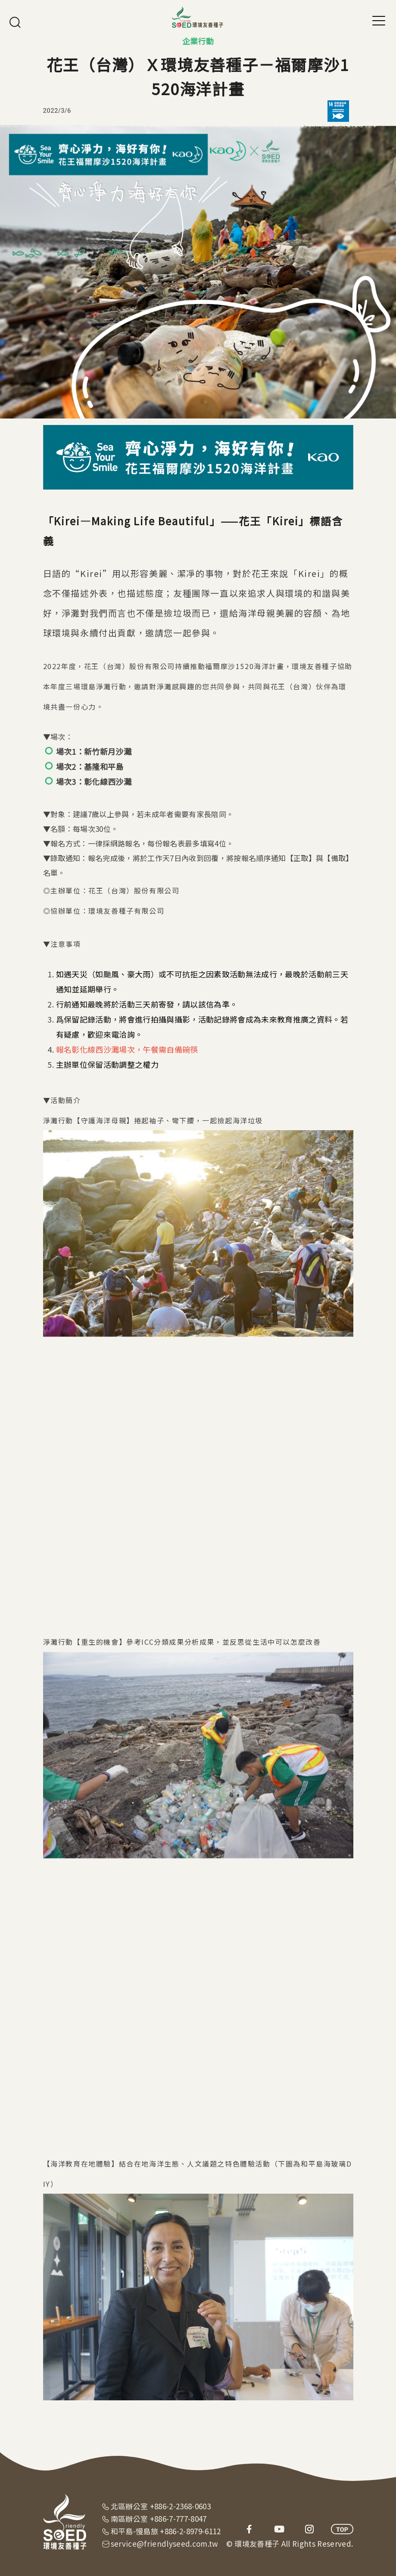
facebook (249, 2529)
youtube (279, 2529)
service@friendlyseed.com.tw (164, 2543)
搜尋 (15, 22)
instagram (309, 2529)
